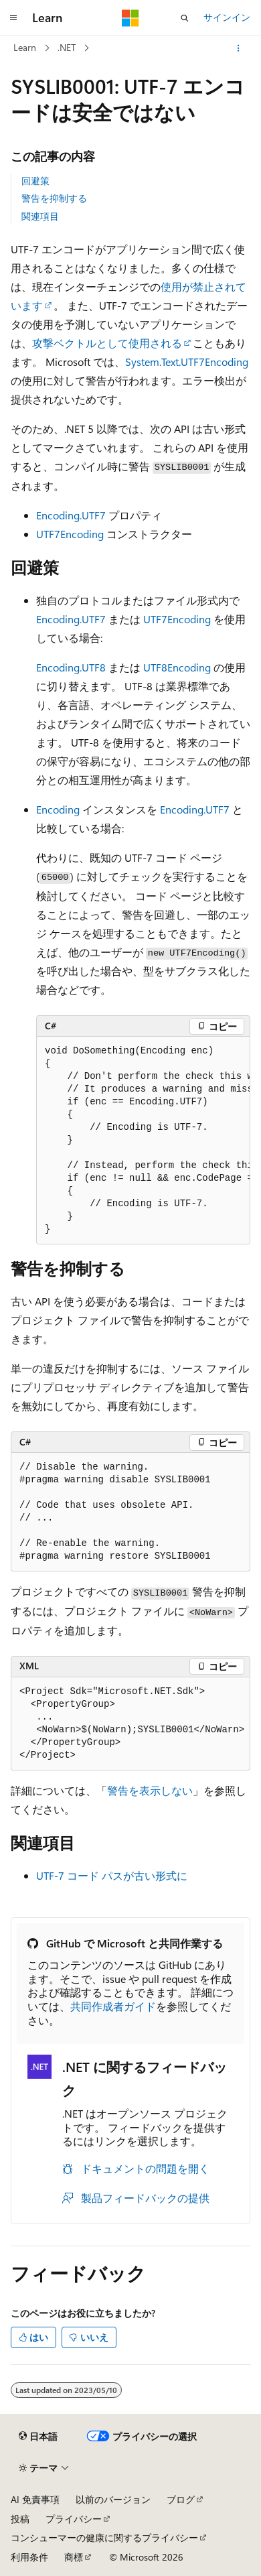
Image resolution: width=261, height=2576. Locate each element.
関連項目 (40, 216)
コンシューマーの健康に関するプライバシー (104, 2537)
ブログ (181, 2499)
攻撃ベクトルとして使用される (107, 343)
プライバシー (74, 2518)
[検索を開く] (184, 18)
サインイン (226, 17)
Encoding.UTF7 (71, 515)
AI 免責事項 (35, 2499)
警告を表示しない (150, 1790)
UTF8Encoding (177, 667)
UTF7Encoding (70, 534)
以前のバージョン (113, 2499)
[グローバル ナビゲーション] (13, 18)
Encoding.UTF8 (71, 667)
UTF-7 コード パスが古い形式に (111, 1875)
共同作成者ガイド (113, 2006)
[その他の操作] (238, 48)
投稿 (20, 2518)
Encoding (58, 809)
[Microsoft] (130, 18)
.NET (67, 47)
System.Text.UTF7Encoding (186, 362)
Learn (24, 47)
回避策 (35, 180)
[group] (143, 1140)
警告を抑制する (54, 198)
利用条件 (29, 2557)
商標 (73, 2557)
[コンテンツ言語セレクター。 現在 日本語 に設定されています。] (38, 2436)
